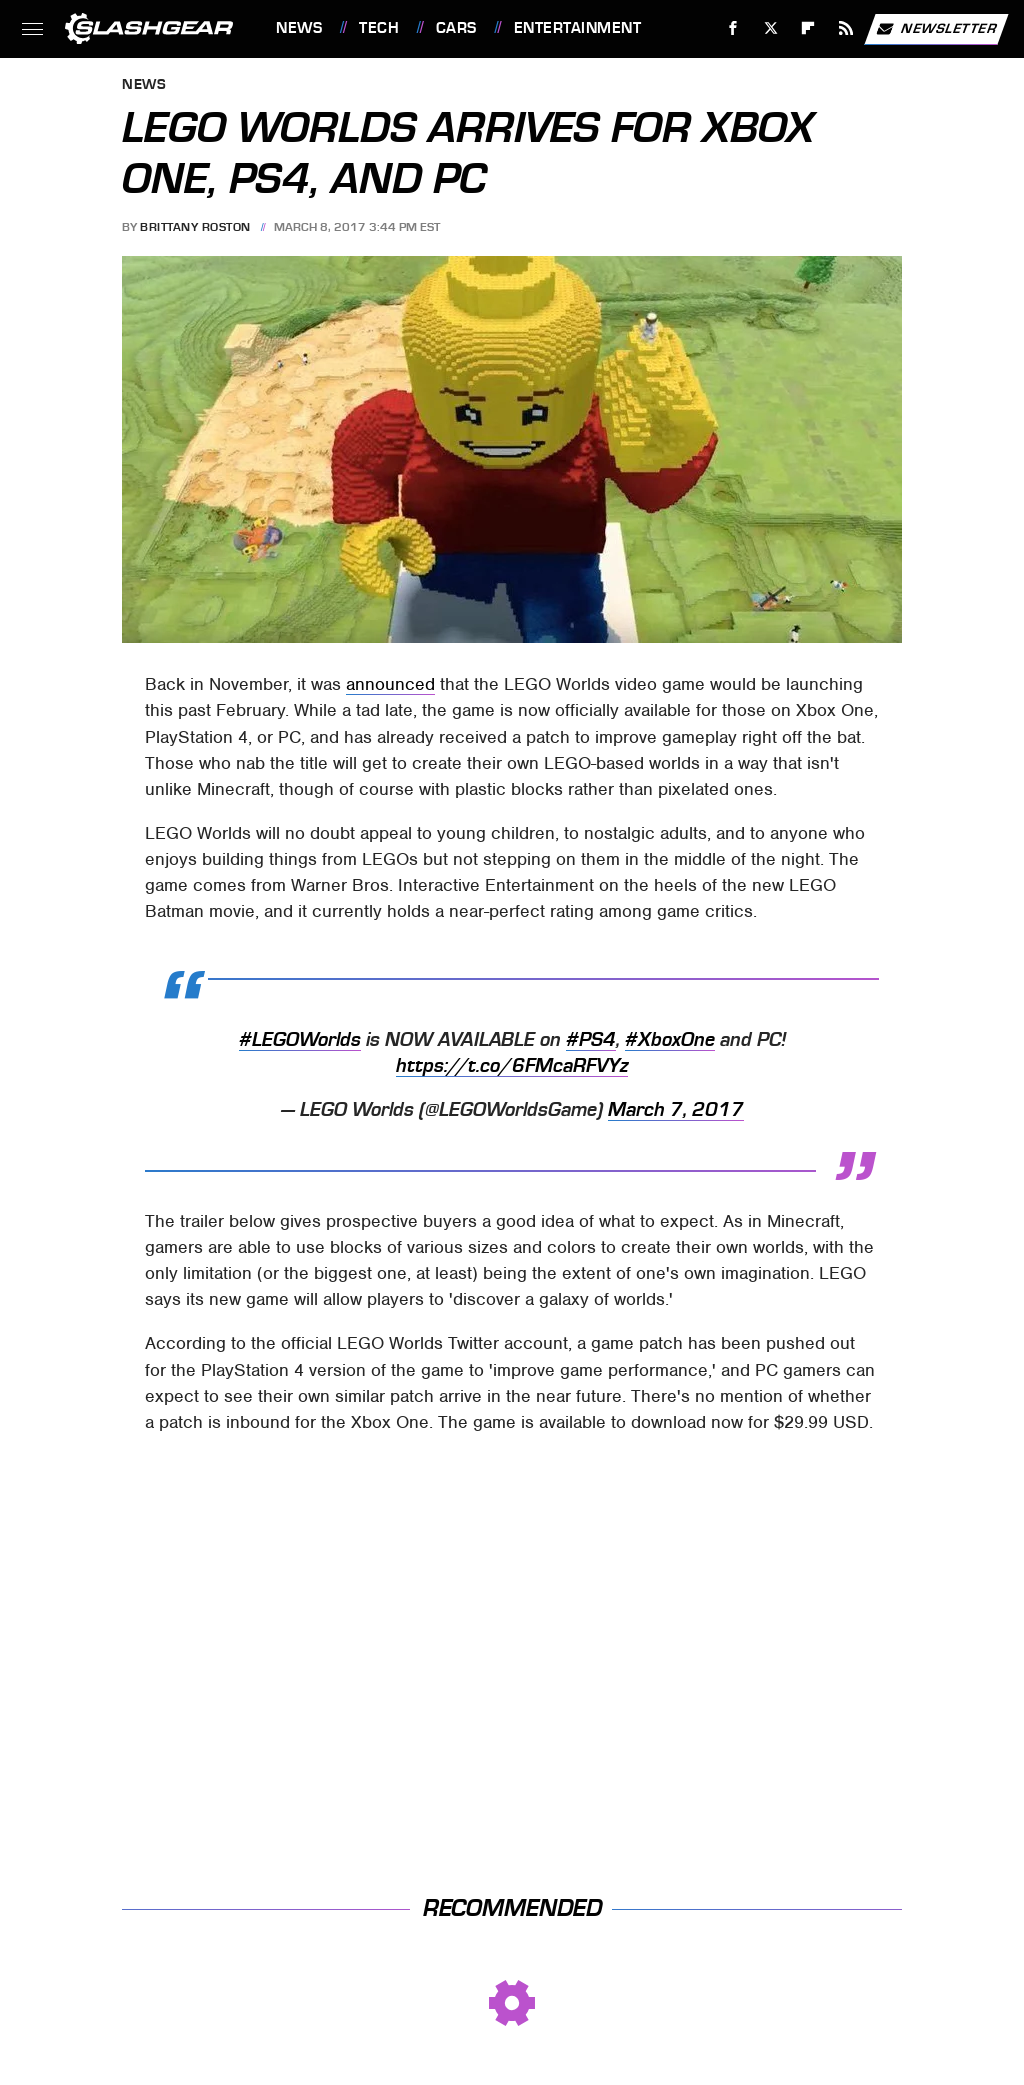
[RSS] (846, 28)
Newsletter (936, 29)
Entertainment (578, 28)
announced (390, 684)
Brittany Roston (195, 227)
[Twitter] (770, 28)
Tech (379, 28)
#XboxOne (670, 1040)
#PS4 (591, 1040)
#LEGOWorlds (300, 1040)
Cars (456, 28)
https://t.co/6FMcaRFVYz (512, 1066)
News (299, 28)
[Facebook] (733, 28)
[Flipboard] (808, 28)
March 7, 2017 (676, 1110)
